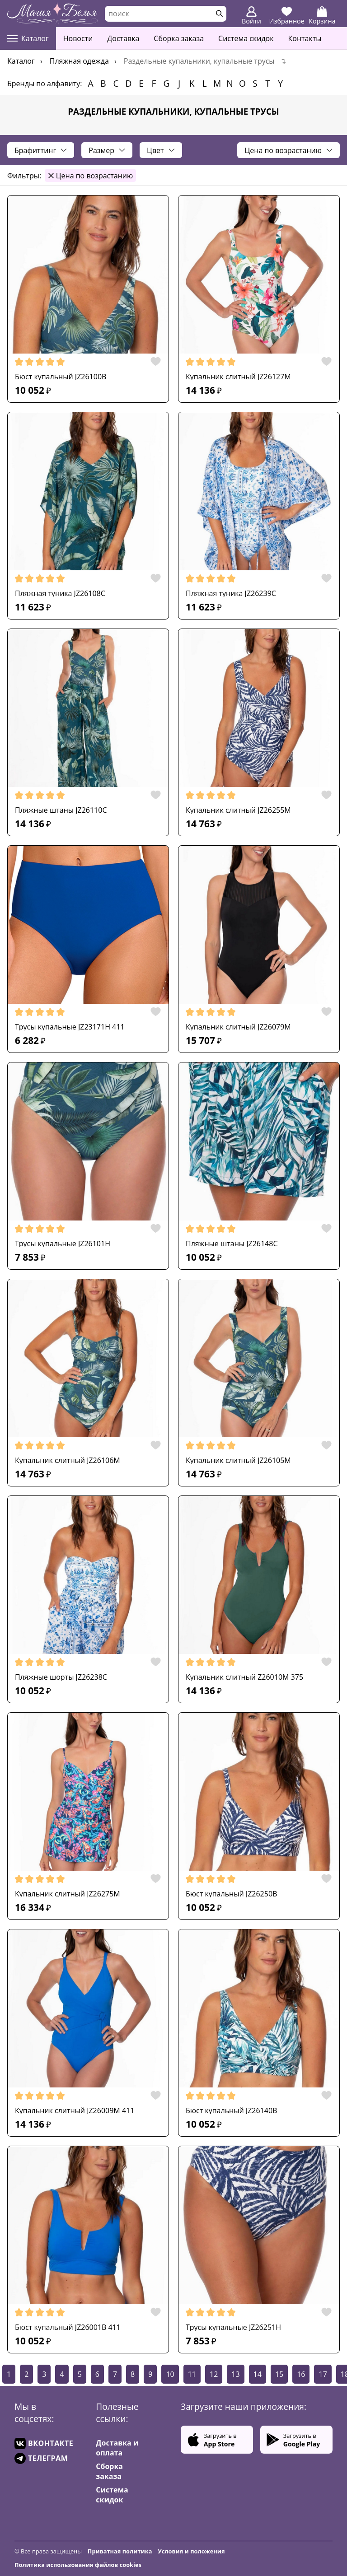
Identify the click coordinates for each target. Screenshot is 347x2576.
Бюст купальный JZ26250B (231, 1893)
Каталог (28, 38)
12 (214, 2374)
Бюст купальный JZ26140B (231, 2110)
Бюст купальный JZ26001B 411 (68, 2327)
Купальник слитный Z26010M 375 (244, 1677)
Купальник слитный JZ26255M (238, 810)
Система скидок (245, 38)
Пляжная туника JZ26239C (231, 593)
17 (323, 2374)
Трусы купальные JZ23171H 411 (70, 1026)
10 (170, 2374)
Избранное (287, 15)
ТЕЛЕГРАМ (41, 2458)
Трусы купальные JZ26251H (233, 2327)
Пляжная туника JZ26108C (60, 593)
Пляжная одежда (79, 61)
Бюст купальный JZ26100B (60, 376)
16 (301, 2374)
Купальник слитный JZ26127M (238, 376)
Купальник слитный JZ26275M (67, 1893)
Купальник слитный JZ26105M (238, 1460)
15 (279, 2374)
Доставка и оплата (117, 2448)
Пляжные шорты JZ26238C (61, 1677)
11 (192, 2374)
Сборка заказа (179, 38)
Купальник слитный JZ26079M (238, 1026)
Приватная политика (120, 2551)
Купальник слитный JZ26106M (67, 1460)
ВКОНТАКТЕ (43, 2443)
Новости (78, 38)
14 (257, 2374)
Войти (251, 15)
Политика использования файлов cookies (77, 2565)
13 (235, 2374)
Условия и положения (191, 2551)
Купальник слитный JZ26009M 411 (74, 2110)
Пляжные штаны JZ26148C (231, 1243)
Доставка (123, 38)
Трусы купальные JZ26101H (62, 1243)
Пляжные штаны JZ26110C (61, 810)
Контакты (305, 38)
